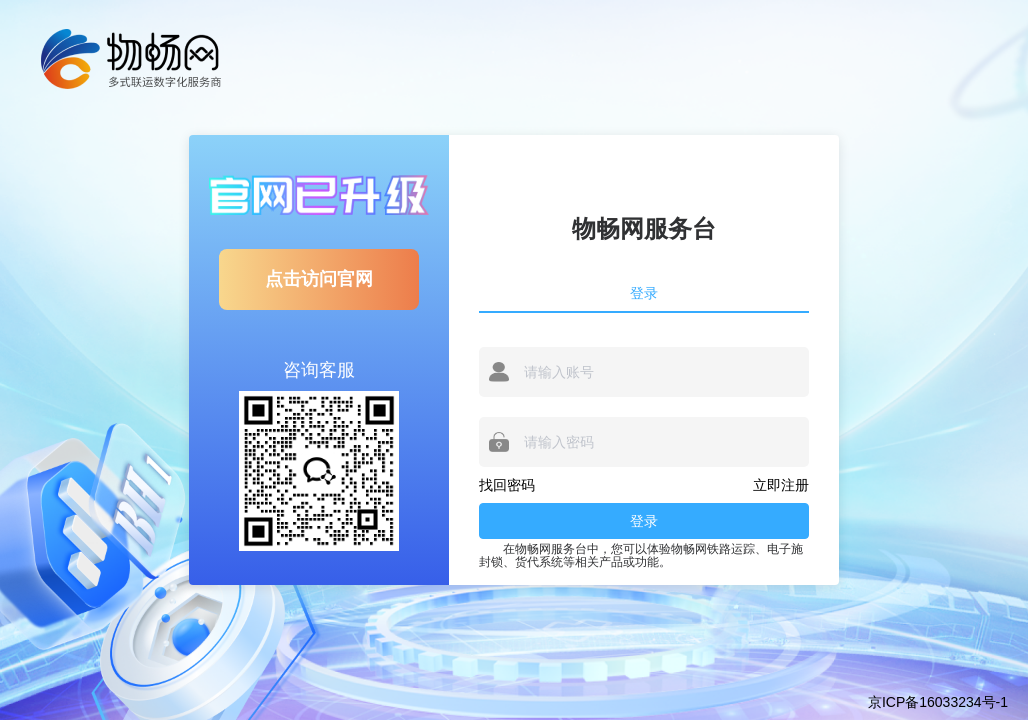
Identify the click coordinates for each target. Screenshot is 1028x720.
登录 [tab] (644, 293)
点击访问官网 (319, 279)
